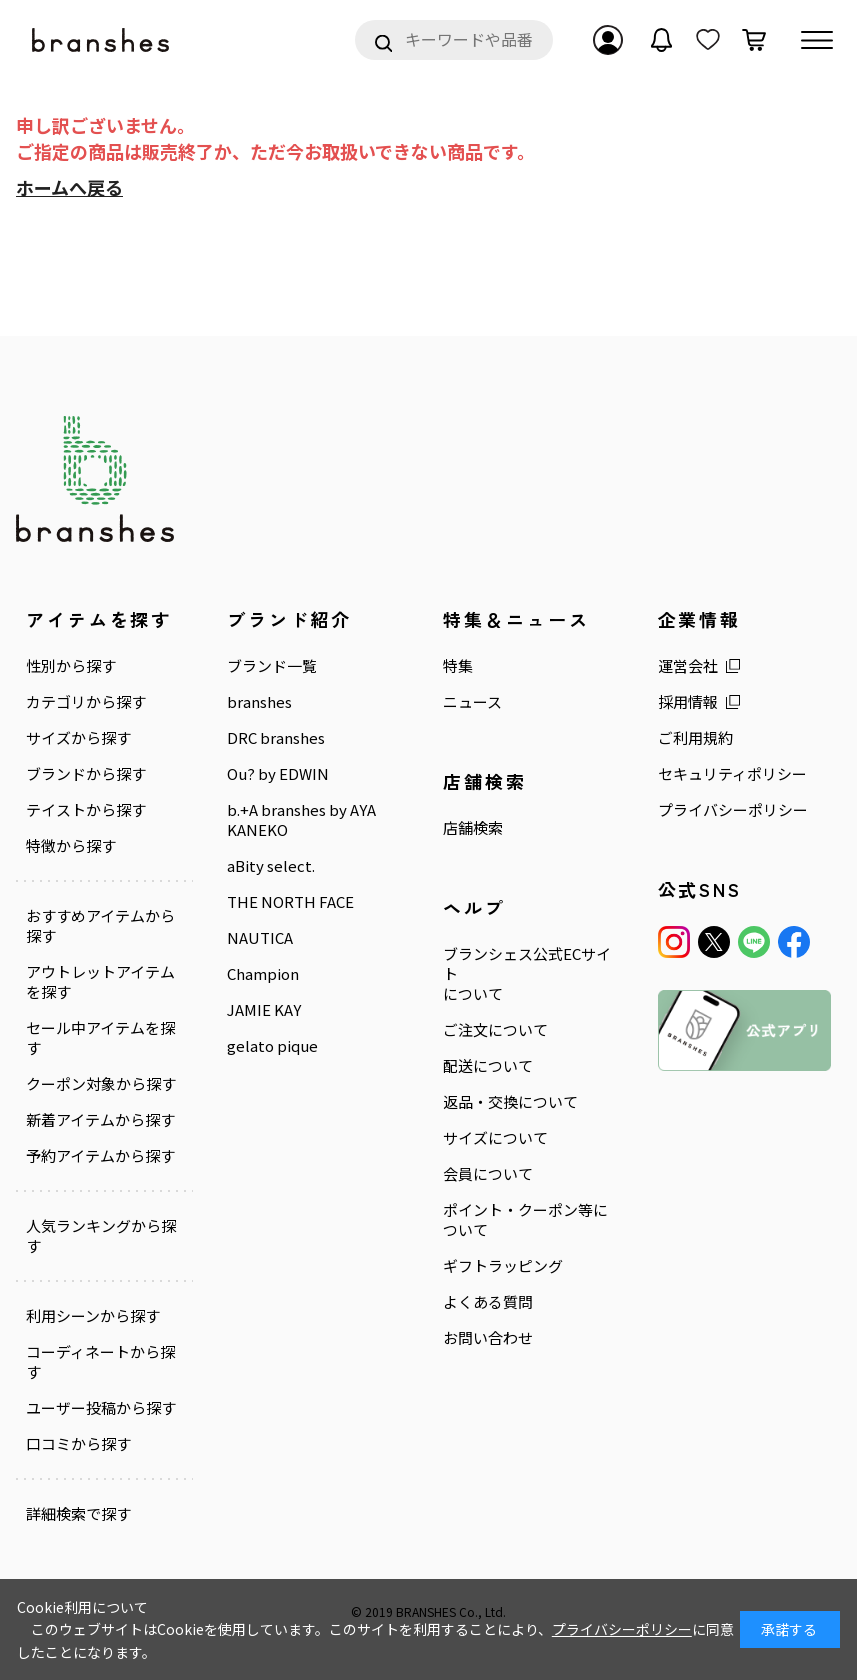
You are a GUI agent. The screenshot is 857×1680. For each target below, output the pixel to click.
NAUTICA (260, 938)
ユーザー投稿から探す (101, 1408)
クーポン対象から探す (101, 1084)
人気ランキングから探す (101, 1236)
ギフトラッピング (503, 1266)
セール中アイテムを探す (100, 1038)
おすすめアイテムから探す (100, 926)
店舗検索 (473, 828)
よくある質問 (488, 1302)
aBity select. (271, 866)
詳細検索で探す (78, 1514)
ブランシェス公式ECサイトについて (527, 974)
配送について (488, 1066)
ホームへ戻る (69, 187)
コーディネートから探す (100, 1362)
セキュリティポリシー (732, 774)
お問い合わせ (488, 1338)
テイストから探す (86, 810)
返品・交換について (510, 1102)
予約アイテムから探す (100, 1156)
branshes (259, 702)
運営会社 (688, 666)
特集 (458, 666)
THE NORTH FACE (290, 902)
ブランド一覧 (272, 666)
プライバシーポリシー (733, 810)
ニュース (472, 702)
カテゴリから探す (86, 702)
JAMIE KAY (264, 1010)
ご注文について (495, 1030)
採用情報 (688, 702)
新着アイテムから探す (100, 1120)
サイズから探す (78, 738)
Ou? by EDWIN (278, 774)
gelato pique (272, 1046)
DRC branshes (276, 738)
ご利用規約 (695, 738)
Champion (263, 974)
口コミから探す (78, 1444)
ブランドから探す (86, 774)
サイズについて (495, 1138)
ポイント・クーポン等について (525, 1220)
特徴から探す (71, 846)
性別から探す (71, 666)
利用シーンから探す (93, 1316)
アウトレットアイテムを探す (100, 982)
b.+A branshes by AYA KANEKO (301, 820)
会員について (488, 1174)
